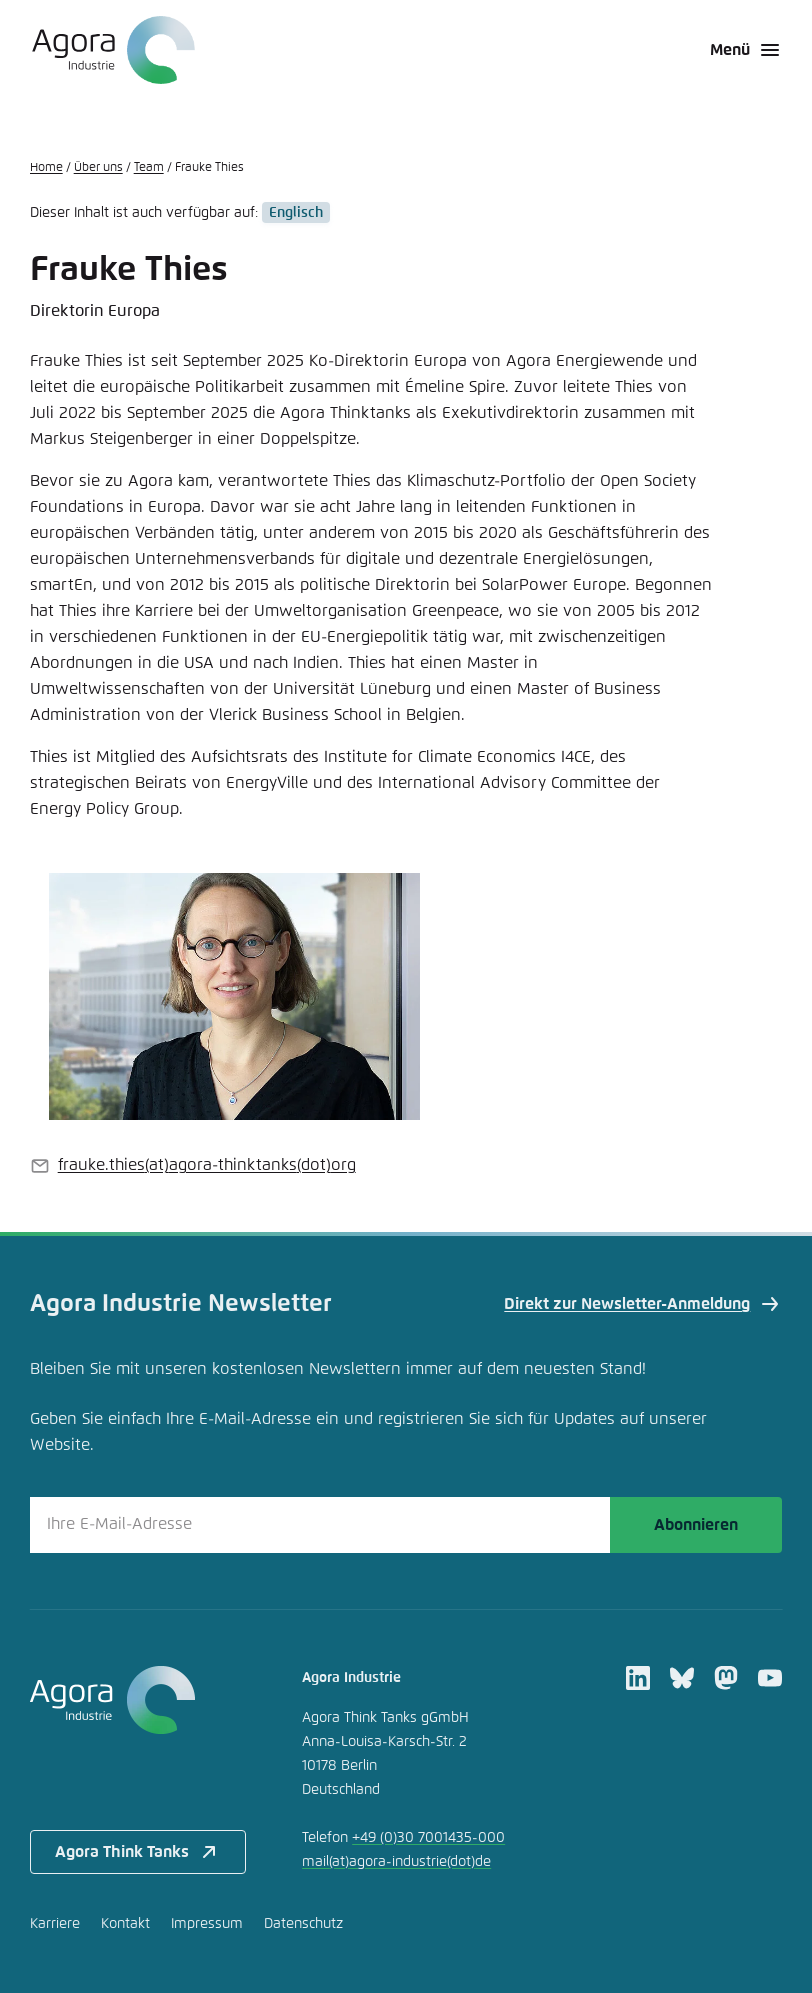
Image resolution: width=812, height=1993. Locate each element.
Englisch (296, 213)
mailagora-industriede (396, 1862)
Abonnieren (696, 1525)
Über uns (98, 168)
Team (149, 168)
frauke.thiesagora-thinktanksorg (207, 1165)
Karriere (55, 1924)
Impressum (207, 1924)
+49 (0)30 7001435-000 (428, 1838)
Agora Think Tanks (138, 1852)
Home (46, 168)
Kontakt (125, 1924)
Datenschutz (303, 1924)
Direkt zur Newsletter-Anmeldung (643, 1304)
